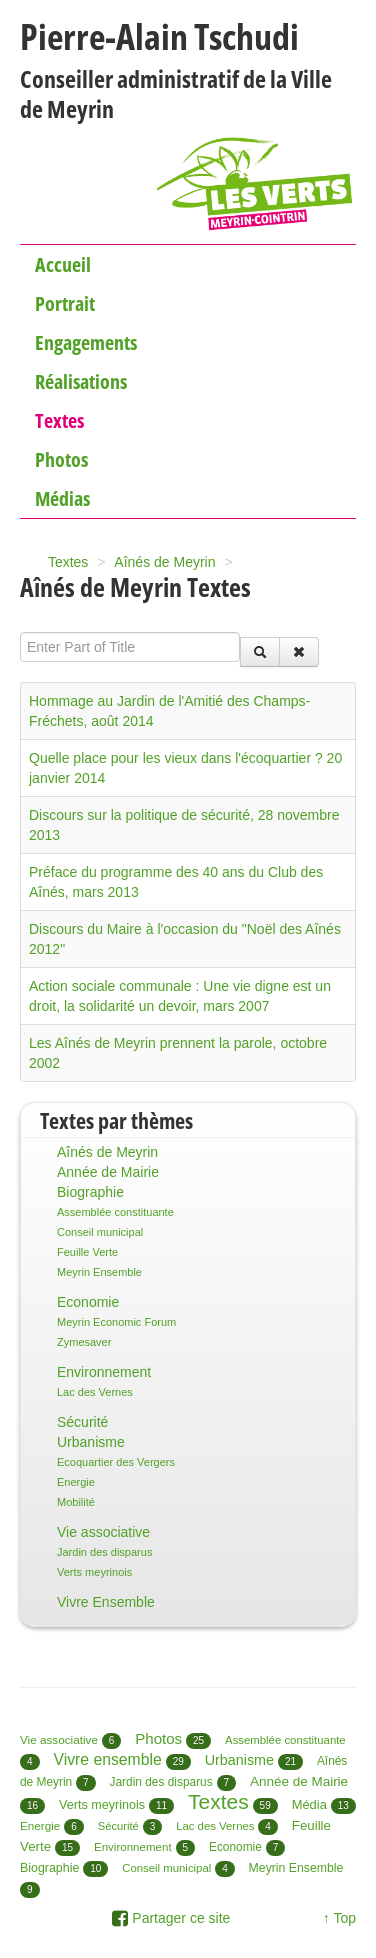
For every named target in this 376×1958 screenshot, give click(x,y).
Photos (61, 459)
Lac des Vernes (95, 1392)
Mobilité (76, 1502)
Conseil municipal (100, 1232)
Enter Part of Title (20, 632)
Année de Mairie (108, 1172)
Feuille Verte (87, 1252)
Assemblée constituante (115, 1212)
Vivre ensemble (107, 1759)
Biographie (90, 1192)
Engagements (86, 342)
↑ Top (339, 1918)
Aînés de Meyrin (107, 1152)
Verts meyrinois (94, 1572)
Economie (88, 1302)
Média (309, 1804)
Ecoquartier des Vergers (116, 1462)
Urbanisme (91, 1442)
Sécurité (82, 1422)
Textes (59, 420)
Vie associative (103, 1532)
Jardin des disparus (104, 1552)
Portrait (65, 303)
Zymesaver (84, 1342)
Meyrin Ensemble (99, 1272)
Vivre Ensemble (106, 1602)
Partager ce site (171, 1918)
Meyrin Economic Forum (116, 1322)
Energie (76, 1482)
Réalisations (81, 381)
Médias (62, 498)
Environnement (104, 1372)
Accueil (63, 264)
